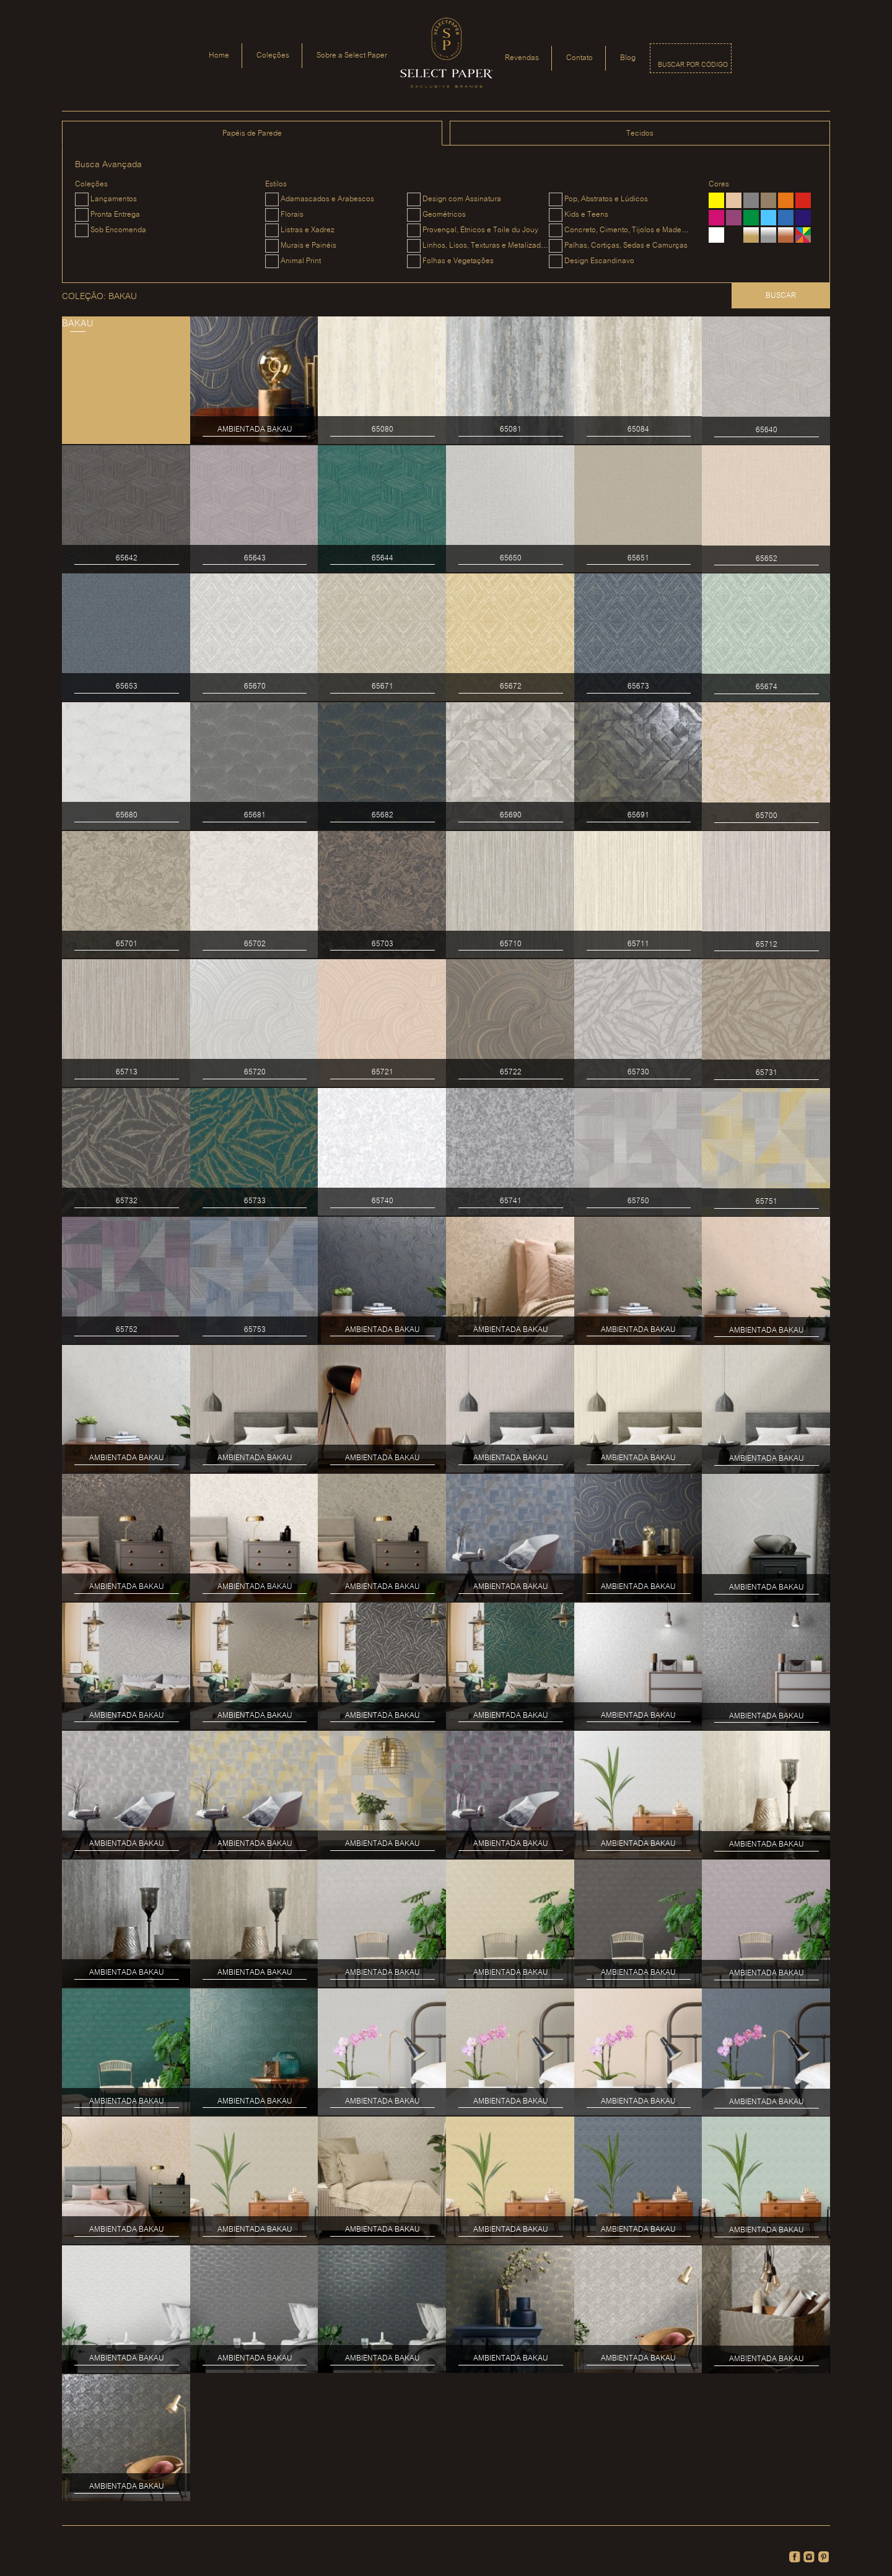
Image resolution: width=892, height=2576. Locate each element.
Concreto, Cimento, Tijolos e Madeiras (629, 230)
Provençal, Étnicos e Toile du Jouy (480, 230)
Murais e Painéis (308, 245)
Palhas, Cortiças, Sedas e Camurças (626, 245)
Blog (628, 58)
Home (219, 55)
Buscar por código (693, 65)
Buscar (781, 295)
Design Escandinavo (599, 261)
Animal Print (301, 261)
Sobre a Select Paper (352, 55)
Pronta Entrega (115, 214)
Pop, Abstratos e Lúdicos (606, 199)
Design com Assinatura (461, 199)
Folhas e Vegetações (458, 261)
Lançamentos (113, 199)
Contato (579, 58)
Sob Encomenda (118, 230)
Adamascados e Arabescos (327, 199)
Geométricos (444, 214)
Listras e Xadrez (307, 230)
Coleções (272, 55)
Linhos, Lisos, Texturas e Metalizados (485, 245)
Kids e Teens (586, 214)
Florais (292, 214)
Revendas (522, 58)
